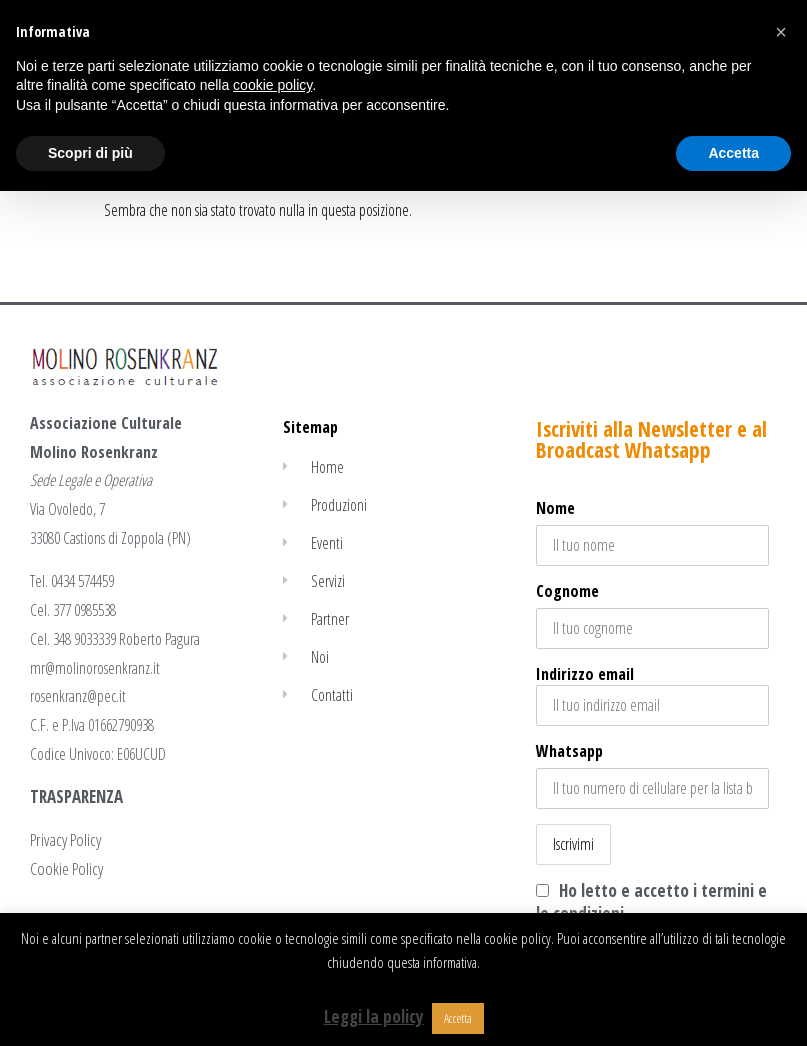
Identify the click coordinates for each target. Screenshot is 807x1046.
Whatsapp (569, 751)
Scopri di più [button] (90, 153)
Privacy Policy (65, 839)
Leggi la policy (374, 1016)
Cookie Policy (66, 868)
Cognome (567, 591)
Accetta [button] (458, 1018)
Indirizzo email (652, 694)
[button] (781, 32)
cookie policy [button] (272, 85)
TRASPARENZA (76, 796)
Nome (555, 508)
